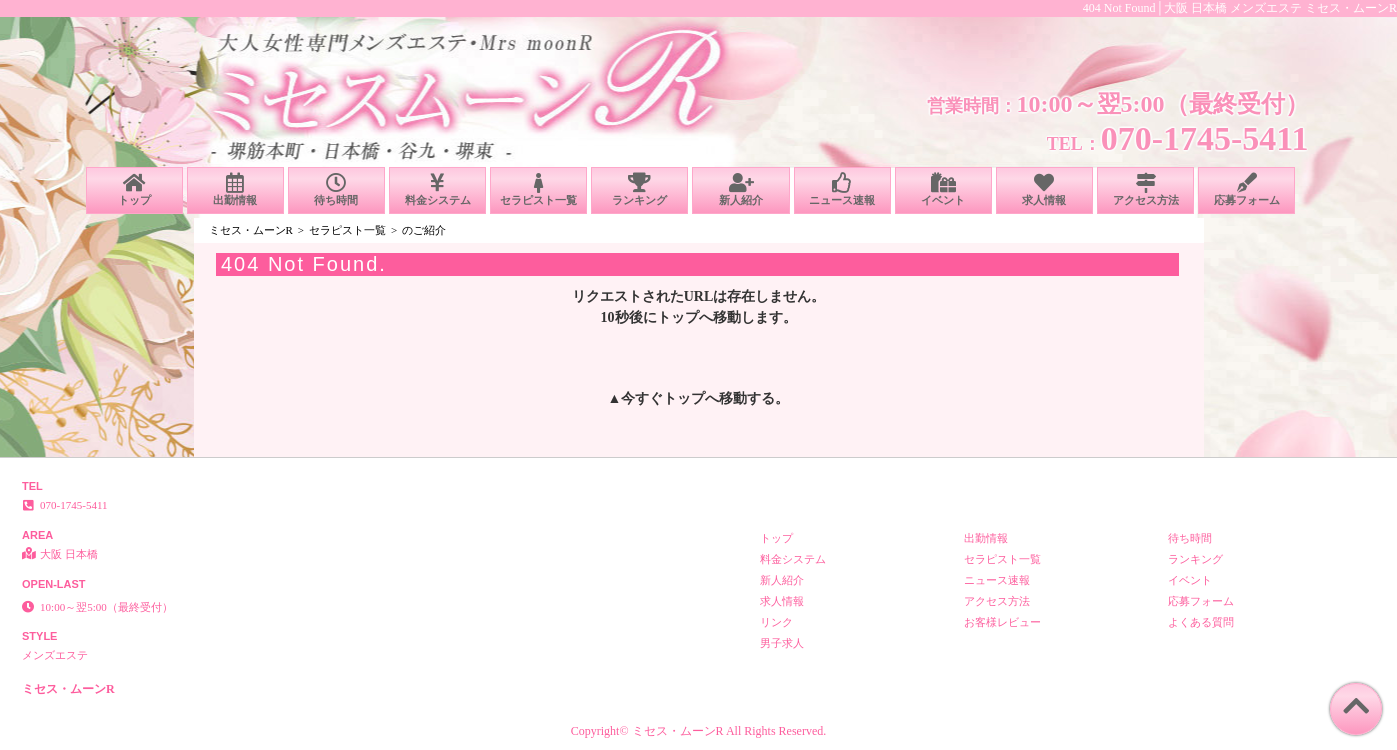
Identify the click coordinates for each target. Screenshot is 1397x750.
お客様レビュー (1002, 622)
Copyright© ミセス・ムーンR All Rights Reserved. (698, 731)
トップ (134, 189)
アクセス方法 (1145, 189)
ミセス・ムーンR (251, 230)
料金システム (437, 189)
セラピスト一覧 (538, 189)
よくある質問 (1201, 622)
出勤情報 (235, 189)
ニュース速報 (842, 189)
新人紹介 (740, 189)
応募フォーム (1246, 189)
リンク (776, 622)
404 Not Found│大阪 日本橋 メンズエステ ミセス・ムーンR (1240, 8)
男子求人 (782, 643)
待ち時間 (336, 189)
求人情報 (1044, 189)
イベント (943, 189)
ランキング (639, 189)
